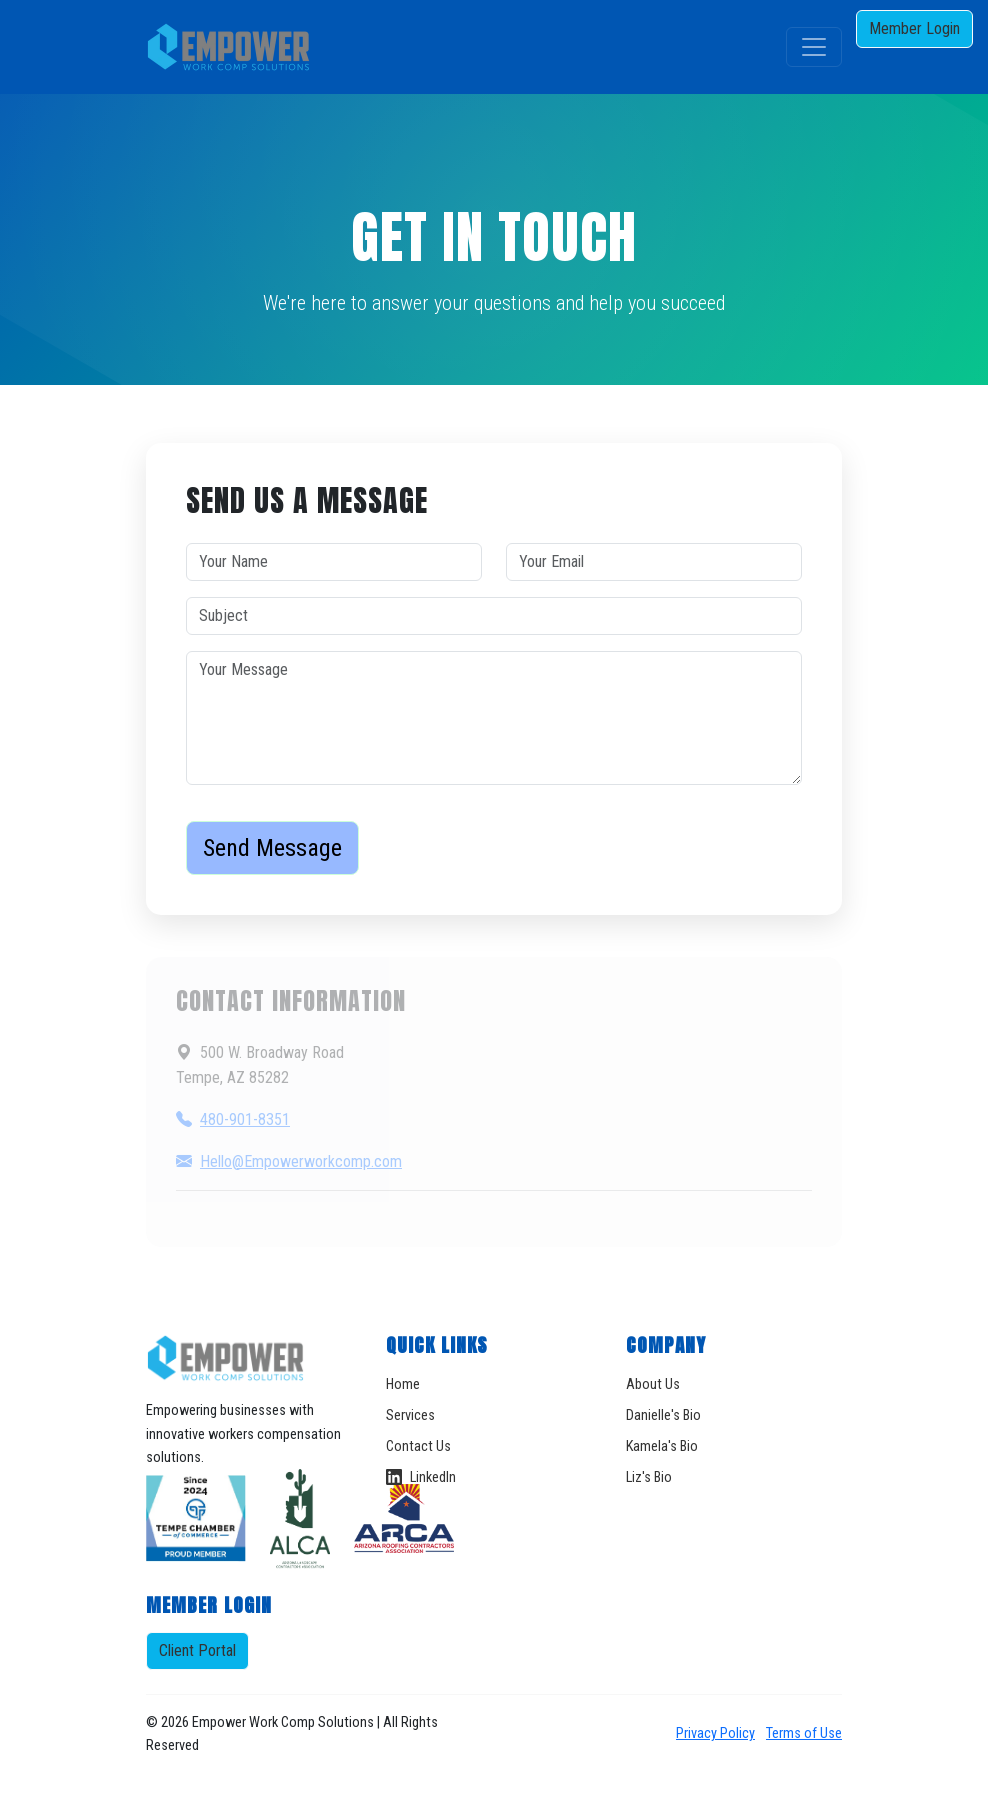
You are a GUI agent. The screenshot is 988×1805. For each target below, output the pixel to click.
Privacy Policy (715, 1733)
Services (410, 1415)
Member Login (914, 28)
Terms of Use (804, 1733)
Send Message (272, 848)
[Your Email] (654, 562)
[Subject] (494, 616)
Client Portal (197, 1650)
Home (403, 1384)
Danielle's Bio (663, 1415)
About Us (653, 1384)
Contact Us (418, 1446)
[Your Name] (334, 562)
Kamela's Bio (662, 1446)
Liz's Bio (649, 1477)
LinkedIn (421, 1477)
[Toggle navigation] (814, 47)
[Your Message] (494, 718)
